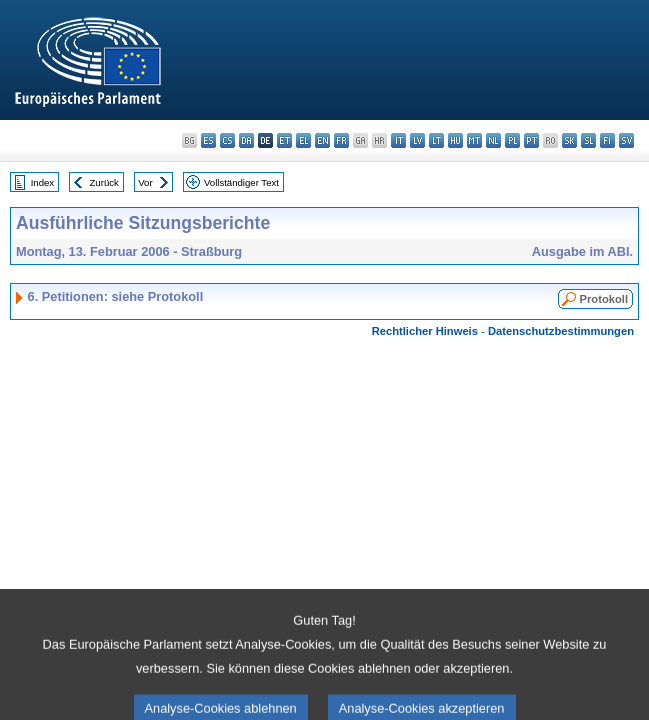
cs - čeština (227, 140)
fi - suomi (607, 140)
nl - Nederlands (493, 140)
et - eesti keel (284, 140)
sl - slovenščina (588, 140)
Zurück (104, 182)
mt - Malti (474, 140)
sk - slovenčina (569, 140)
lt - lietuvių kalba (436, 140)
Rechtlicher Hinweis (425, 331)
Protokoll (604, 299)
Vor (145, 182)
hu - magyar (455, 140)
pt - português (531, 140)
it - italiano (398, 140)
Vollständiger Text (241, 182)
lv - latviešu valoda (417, 140)
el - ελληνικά (303, 140)
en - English (322, 140)
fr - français (341, 140)
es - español (208, 140)
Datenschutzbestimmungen (561, 331)
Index (42, 182)
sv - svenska (626, 140)
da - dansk (246, 140)
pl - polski (512, 140)
